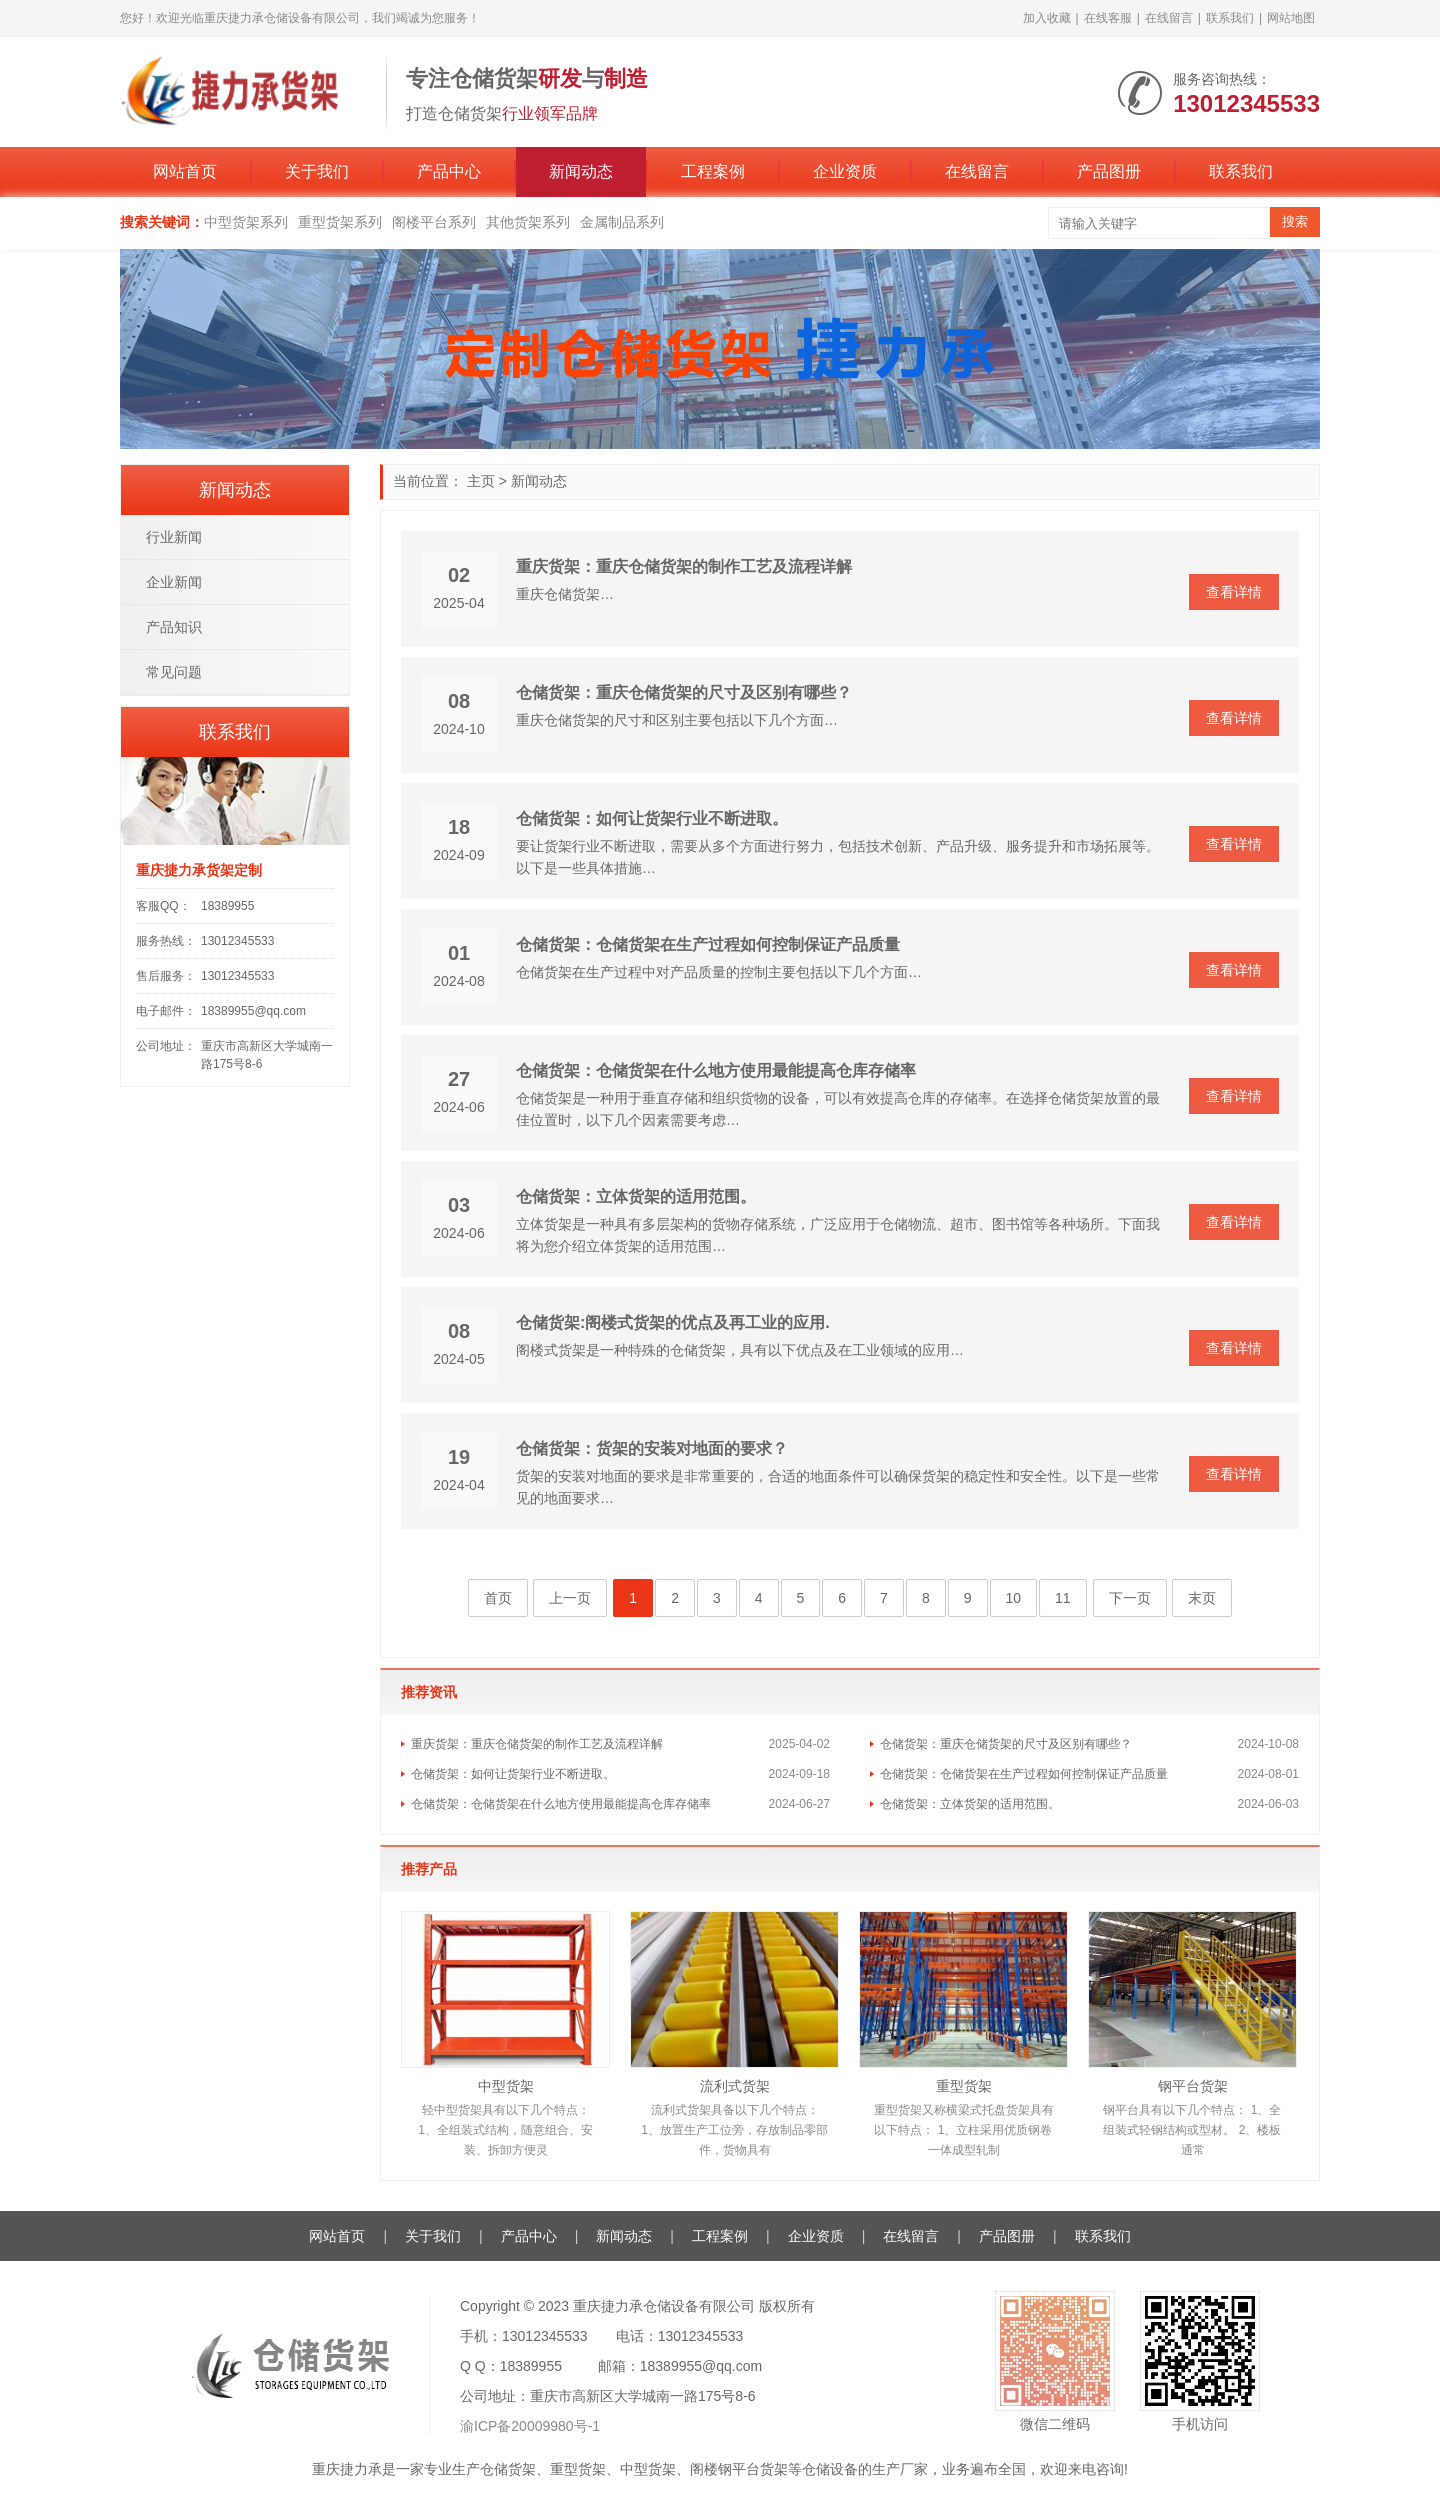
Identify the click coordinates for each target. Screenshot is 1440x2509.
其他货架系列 (528, 222)
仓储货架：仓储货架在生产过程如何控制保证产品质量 (708, 944)
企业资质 (845, 171)
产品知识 (174, 627)
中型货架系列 (246, 222)
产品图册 (1109, 171)
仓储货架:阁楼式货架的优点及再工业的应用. (673, 1322)
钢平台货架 (1193, 2086)
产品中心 (449, 171)
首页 (498, 1598)
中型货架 (506, 2086)
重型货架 (964, 2086)
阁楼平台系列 (434, 222)
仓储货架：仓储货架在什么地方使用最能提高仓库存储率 (716, 1070)
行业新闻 (174, 537)
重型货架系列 (340, 222)
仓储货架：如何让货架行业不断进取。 (652, 818)
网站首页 (185, 171)
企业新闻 (174, 582)
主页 (481, 481)
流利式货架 (735, 2086)
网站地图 (1291, 18)
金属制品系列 (622, 222)
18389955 (227, 906)
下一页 (1130, 1598)
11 (1063, 1598)
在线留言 (1169, 18)
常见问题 (174, 672)
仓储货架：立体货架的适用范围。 (636, 1196)
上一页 (570, 1598)
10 (1014, 1598)
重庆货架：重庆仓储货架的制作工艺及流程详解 (684, 566)
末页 (1202, 1598)
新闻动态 (581, 171)
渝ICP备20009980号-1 (530, 2426)
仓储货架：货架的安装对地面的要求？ (652, 1448)
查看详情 (1234, 592)
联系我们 (1230, 18)
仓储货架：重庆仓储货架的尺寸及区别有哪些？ (684, 692)
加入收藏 (1047, 18)
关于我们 (317, 171)
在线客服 (1108, 18)
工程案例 (713, 171)
